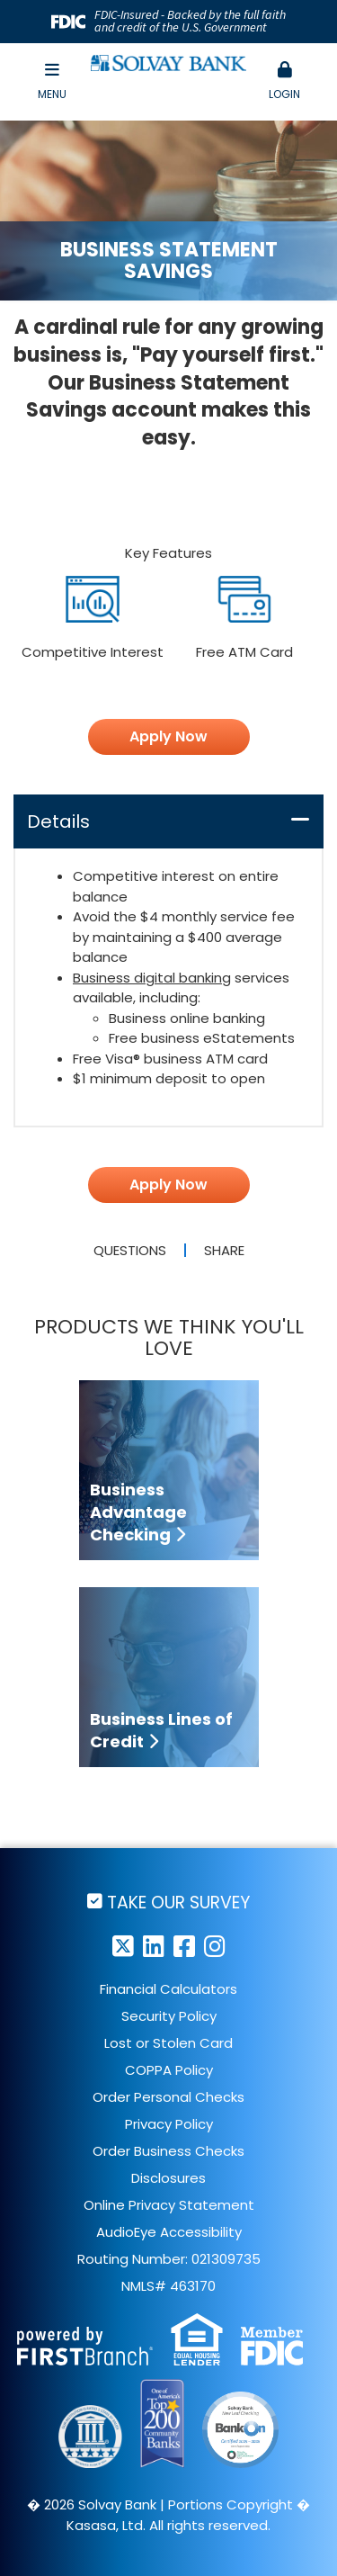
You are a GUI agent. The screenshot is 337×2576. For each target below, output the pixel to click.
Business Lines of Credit (161, 1730)
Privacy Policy (169, 2123)
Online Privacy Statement (169, 2204)
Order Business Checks (168, 2150)
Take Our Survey (178, 1901)
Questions (129, 1250)
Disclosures (168, 2177)
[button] (285, 82)
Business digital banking (152, 977)
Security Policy (169, 2015)
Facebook (184, 1946)
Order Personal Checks (168, 2096)
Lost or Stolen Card (168, 2042)
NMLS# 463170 (168, 2285)
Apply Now (168, 736)
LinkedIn (153, 1946)
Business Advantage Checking (138, 1512)
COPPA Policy (169, 2069)
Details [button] (58, 821)
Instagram (215, 1946)
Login (285, 81)
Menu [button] (52, 81)
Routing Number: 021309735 (169, 2258)
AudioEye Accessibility (169, 2231)
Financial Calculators (168, 1988)
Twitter (123, 1946)
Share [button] (224, 1250)
